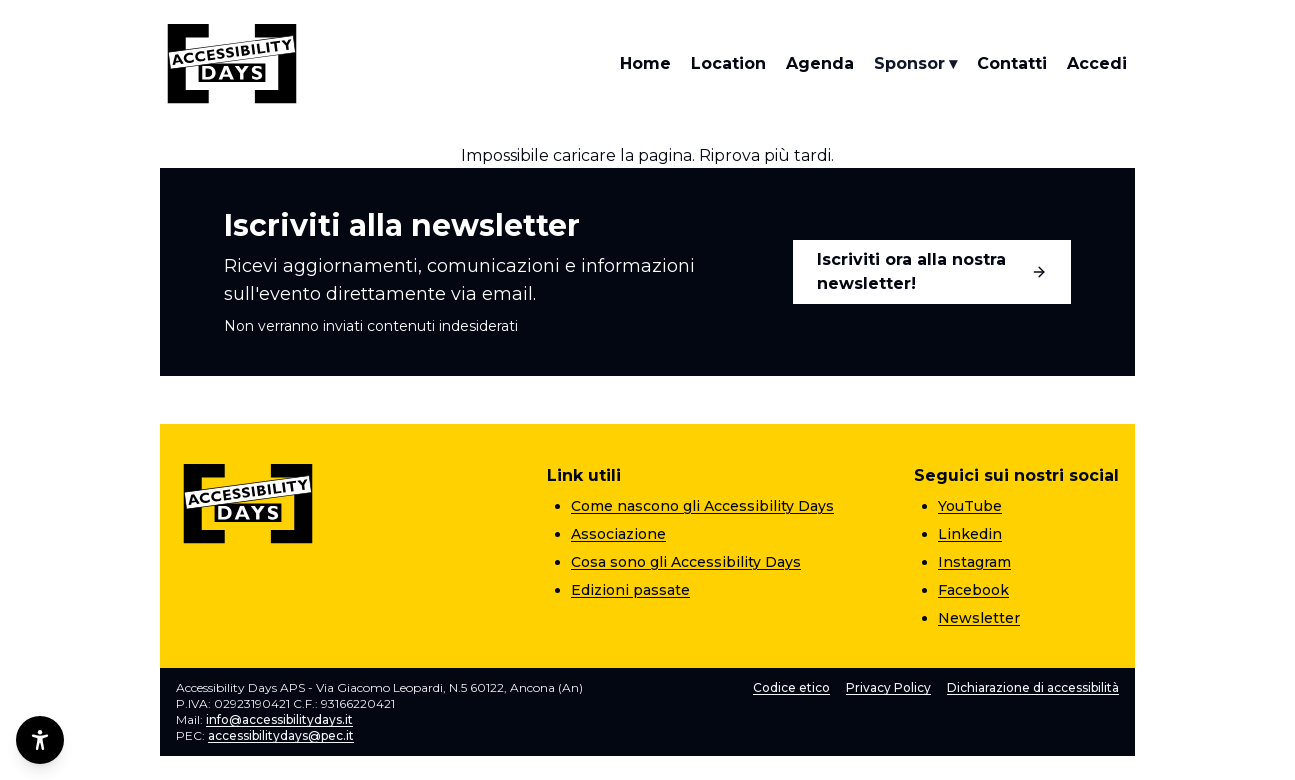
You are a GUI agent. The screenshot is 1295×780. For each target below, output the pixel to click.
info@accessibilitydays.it (279, 719)
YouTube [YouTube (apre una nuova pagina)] (970, 506)
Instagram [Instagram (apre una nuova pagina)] (974, 562)
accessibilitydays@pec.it (281, 735)
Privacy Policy (888, 687)
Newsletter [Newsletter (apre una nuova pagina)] (979, 618)
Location (728, 63)
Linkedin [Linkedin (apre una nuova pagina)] (970, 534)
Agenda (820, 63)
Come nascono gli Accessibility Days (702, 506)
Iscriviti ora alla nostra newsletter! (932, 271)
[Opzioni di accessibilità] (40, 740)
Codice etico (791, 687)
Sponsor (915, 63)
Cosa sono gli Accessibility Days (686, 562)
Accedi (1097, 63)
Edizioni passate (630, 590)
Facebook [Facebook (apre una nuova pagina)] (973, 590)
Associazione (618, 534)
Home (645, 63)
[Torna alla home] (232, 64)
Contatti (1012, 63)
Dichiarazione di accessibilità (1033, 687)
